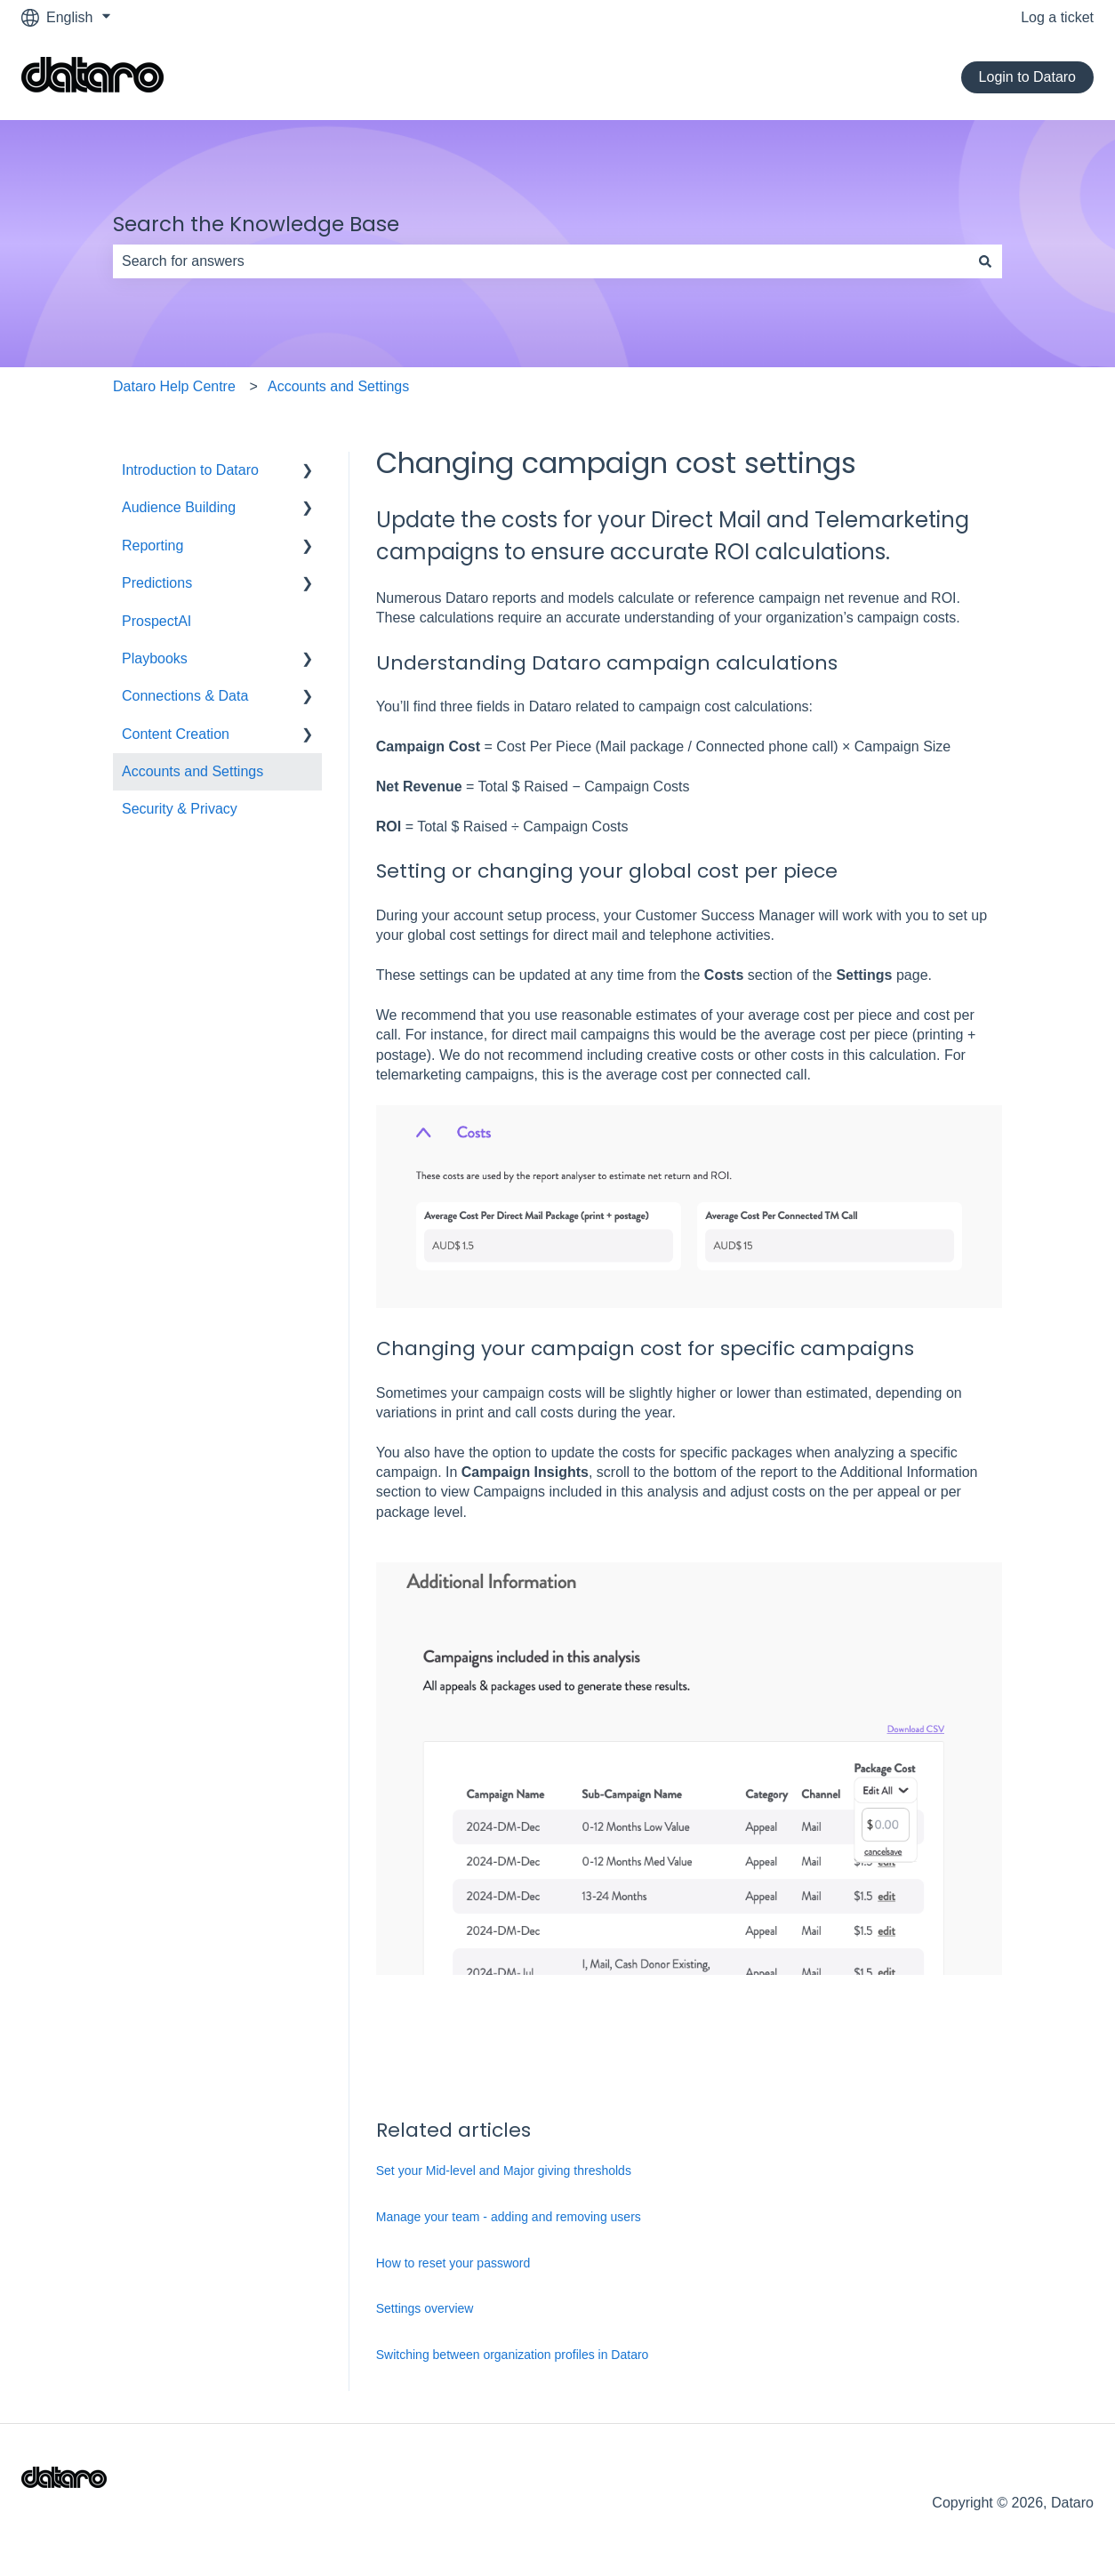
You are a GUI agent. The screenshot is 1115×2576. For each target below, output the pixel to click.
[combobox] (540, 261)
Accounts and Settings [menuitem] (192, 771)
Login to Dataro (1027, 76)
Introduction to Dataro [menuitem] (190, 469)
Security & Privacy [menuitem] (179, 808)
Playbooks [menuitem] (155, 658)
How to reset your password (453, 2263)
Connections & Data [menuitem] (185, 695)
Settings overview (425, 2308)
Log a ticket (1057, 17)
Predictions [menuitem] (157, 582)
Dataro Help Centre (174, 386)
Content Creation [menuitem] (175, 734)
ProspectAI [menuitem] (156, 621)
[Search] (985, 261)
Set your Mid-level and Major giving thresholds (503, 2170)
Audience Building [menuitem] (179, 507)
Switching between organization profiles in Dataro (512, 2354)
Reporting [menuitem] (152, 545)
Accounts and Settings (338, 386)
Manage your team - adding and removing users (508, 2217)
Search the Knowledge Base (256, 224)
